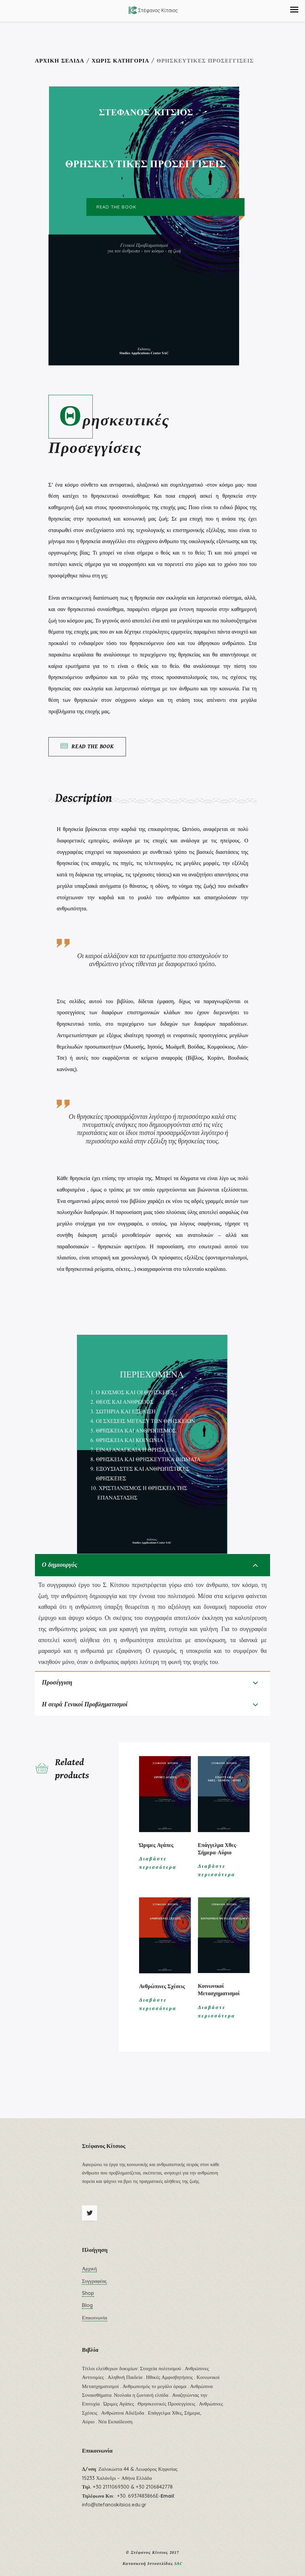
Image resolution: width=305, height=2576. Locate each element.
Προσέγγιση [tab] (63, 1685)
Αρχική (89, 2274)
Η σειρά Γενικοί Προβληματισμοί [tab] (96, 1709)
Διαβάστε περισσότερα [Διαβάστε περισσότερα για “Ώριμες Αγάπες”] (158, 1868)
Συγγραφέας (94, 2286)
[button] (294, 9)
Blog (87, 2310)
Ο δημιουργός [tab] (66, 1565)
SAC (178, 2568)
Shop (88, 2298)
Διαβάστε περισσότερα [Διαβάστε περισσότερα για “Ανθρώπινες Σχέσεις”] (158, 2010)
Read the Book (87, 746)
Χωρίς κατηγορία (120, 60)
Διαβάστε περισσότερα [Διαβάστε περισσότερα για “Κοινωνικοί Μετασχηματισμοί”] (216, 2017)
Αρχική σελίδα (59, 60)
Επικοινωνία (94, 2322)
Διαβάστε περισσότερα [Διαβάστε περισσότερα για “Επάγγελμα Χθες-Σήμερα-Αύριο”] (216, 1876)
